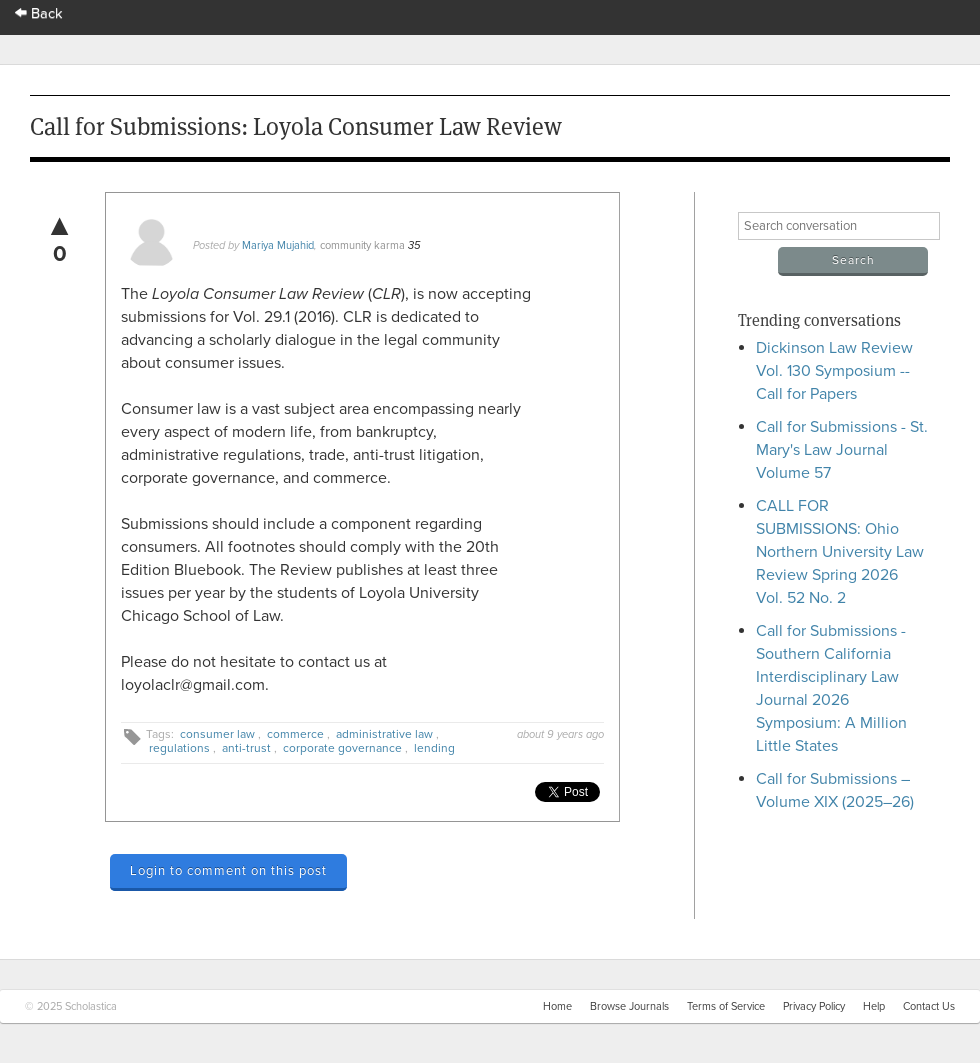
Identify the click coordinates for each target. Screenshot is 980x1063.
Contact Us (929, 1006)
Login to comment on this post (228, 871)
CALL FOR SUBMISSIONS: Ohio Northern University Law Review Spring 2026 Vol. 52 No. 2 (840, 552)
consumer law (217, 734)
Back (39, 13)
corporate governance (342, 748)
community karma (362, 245)
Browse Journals (629, 1006)
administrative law (384, 734)
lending (434, 748)
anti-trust (246, 748)
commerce (295, 734)
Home (557, 1006)
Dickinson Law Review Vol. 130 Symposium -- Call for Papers (834, 371)
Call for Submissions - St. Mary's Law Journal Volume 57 (842, 450)
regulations (179, 748)
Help (874, 1006)
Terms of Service (726, 1006)
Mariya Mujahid (278, 245)
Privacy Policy (814, 1006)
